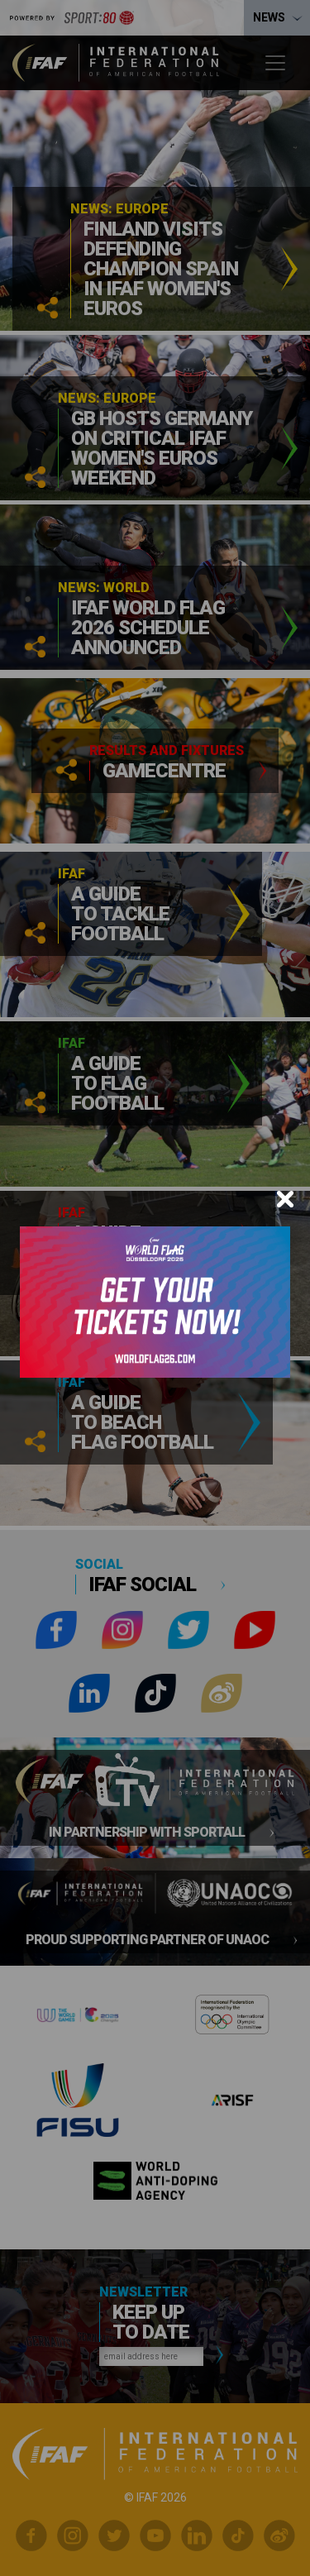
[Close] (285, 1199)
